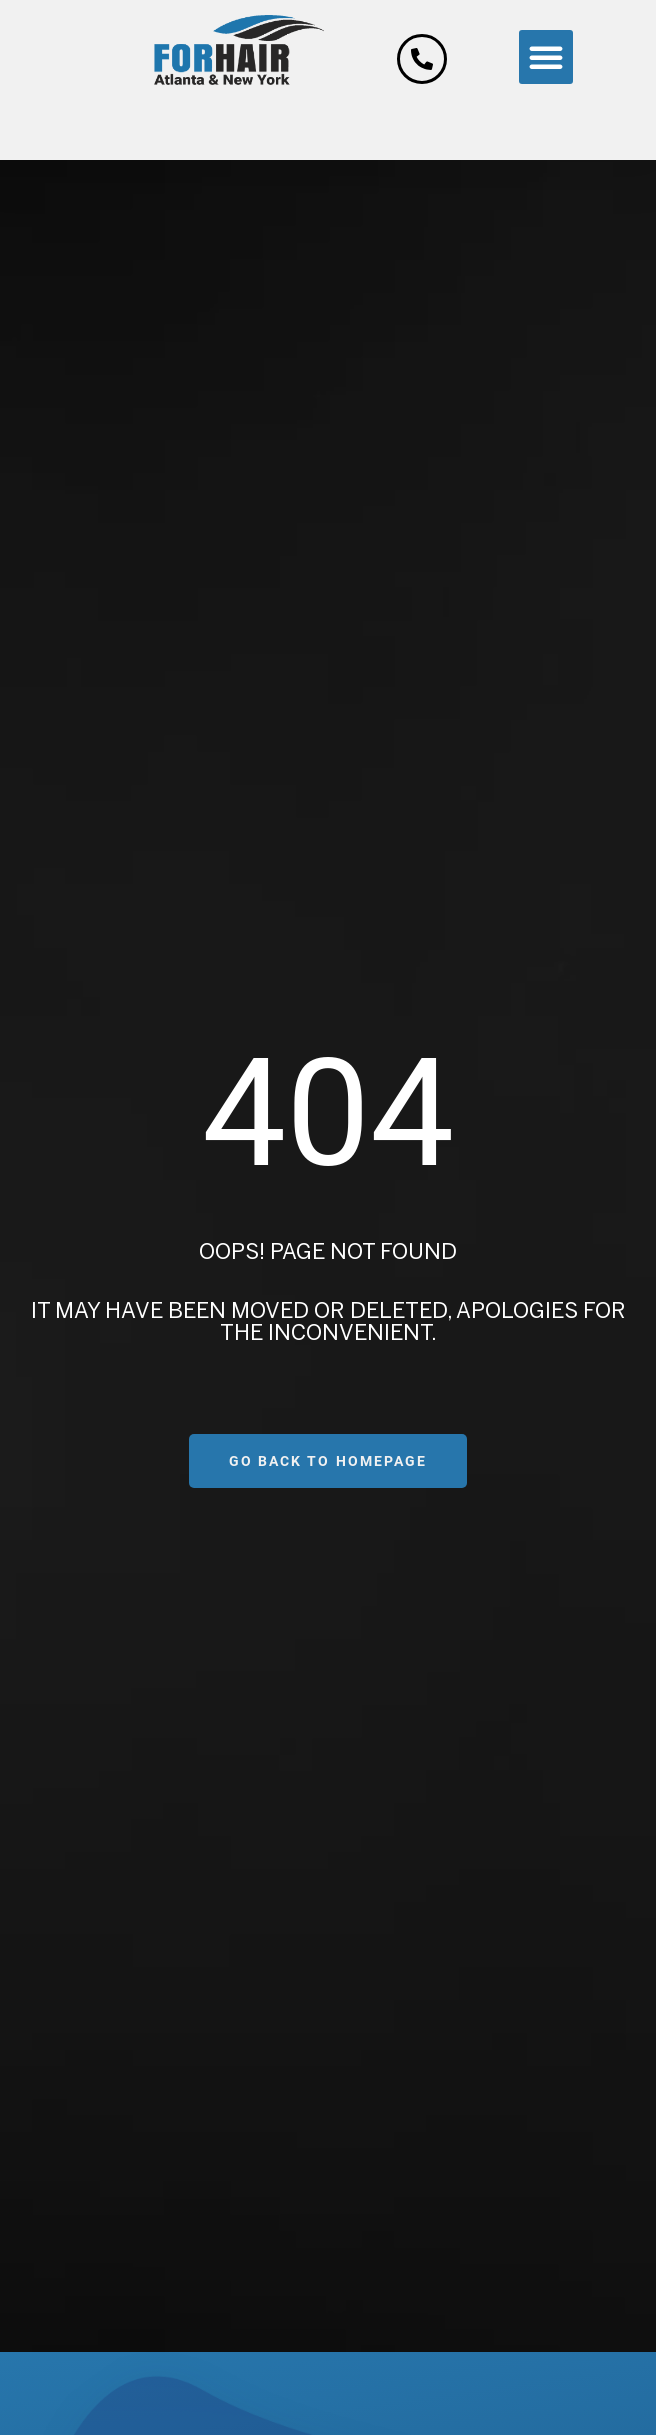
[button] (546, 57)
